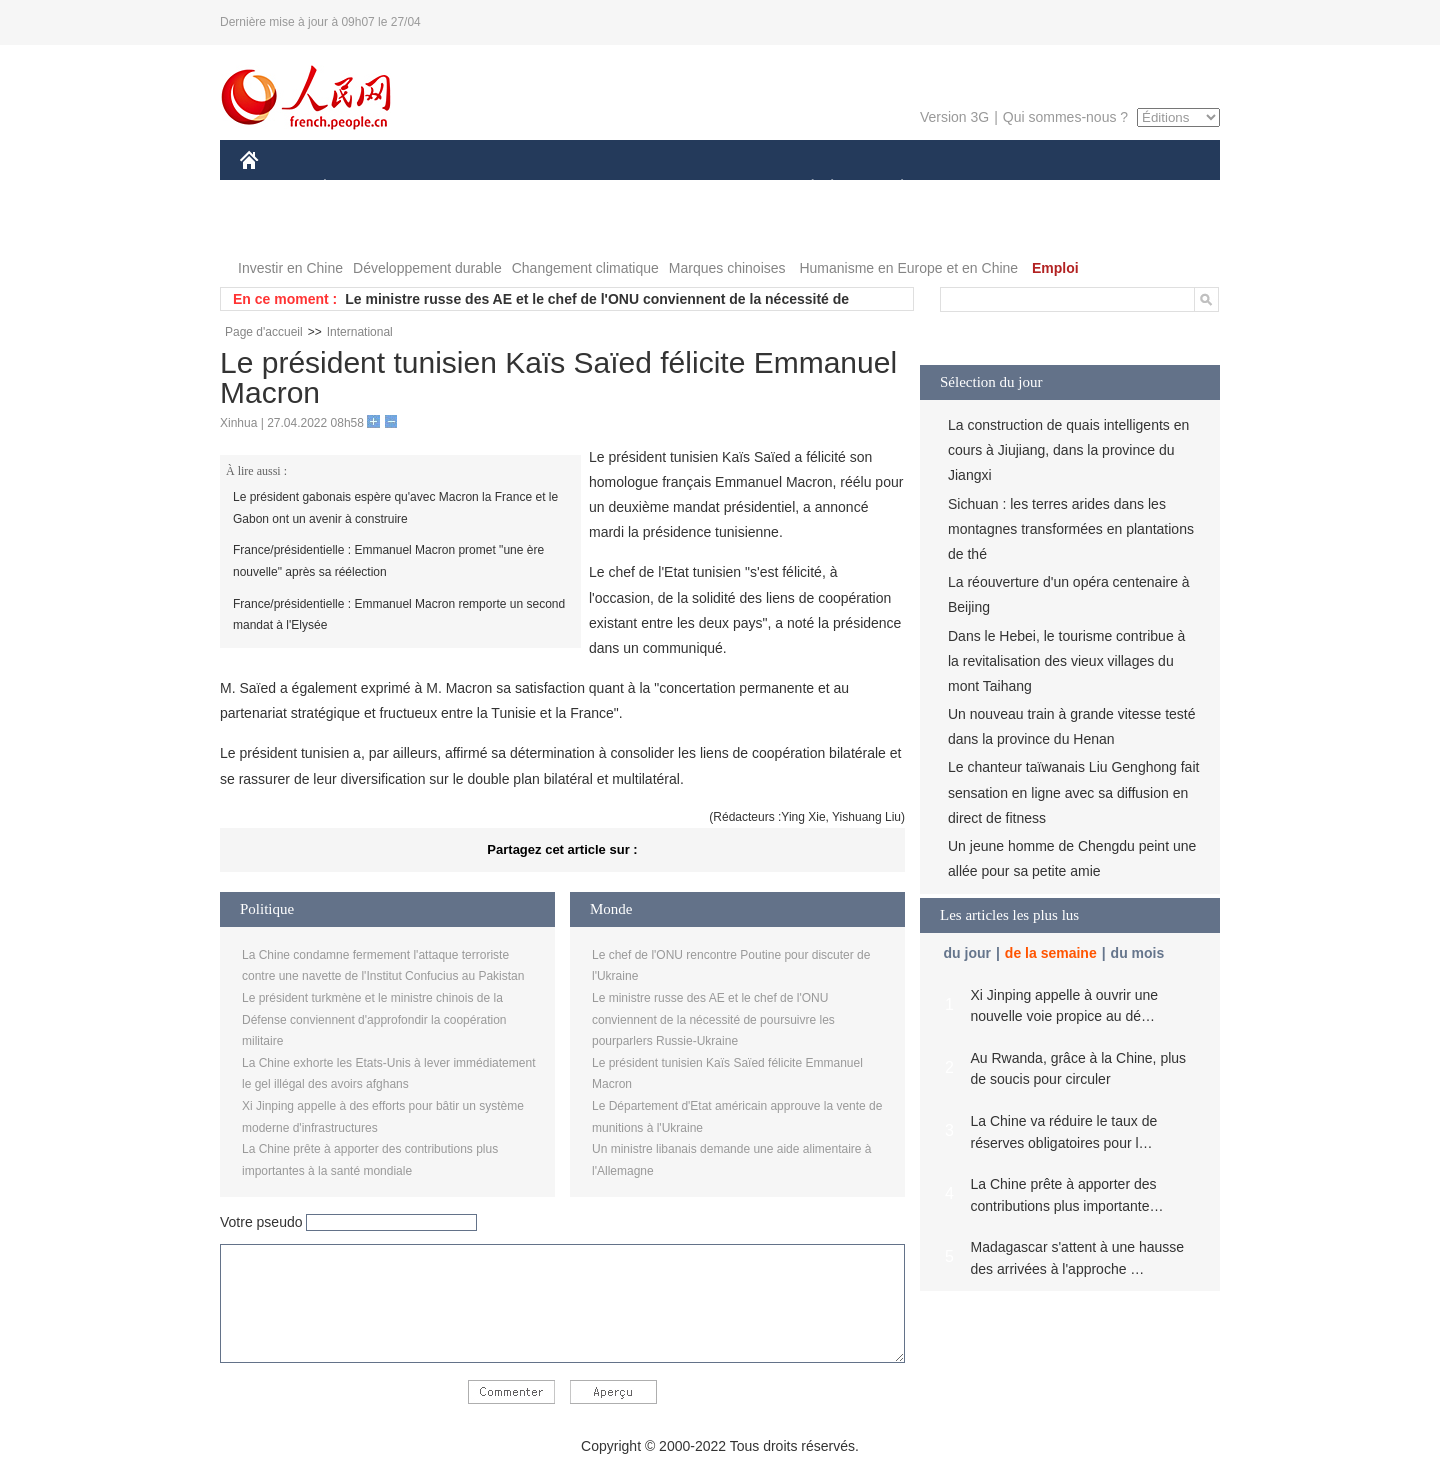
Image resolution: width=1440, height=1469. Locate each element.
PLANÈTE (891, 188)
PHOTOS (281, 228)
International (360, 332)
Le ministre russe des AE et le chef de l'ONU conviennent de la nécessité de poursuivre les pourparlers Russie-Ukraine (713, 1019)
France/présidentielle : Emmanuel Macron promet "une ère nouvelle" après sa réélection (388, 561)
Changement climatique (585, 268)
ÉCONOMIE (361, 188)
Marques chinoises (727, 268)
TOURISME (1057, 188)
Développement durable (427, 268)
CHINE (274, 188)
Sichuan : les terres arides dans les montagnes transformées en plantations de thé (1071, 529)
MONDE (452, 188)
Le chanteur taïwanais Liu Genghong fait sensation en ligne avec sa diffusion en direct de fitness (1073, 792)
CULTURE (714, 188)
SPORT (971, 188)
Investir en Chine (290, 268)
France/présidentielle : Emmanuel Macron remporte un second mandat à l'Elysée (399, 615)
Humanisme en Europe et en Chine (908, 268)
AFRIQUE (536, 188)
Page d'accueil (264, 332)
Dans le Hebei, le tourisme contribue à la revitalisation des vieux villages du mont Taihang (1066, 661)
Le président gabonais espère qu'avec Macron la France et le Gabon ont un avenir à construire (395, 508)
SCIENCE (624, 188)
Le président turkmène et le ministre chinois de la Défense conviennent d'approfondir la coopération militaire (374, 1019)
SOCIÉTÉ (803, 188)
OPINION (1151, 188)
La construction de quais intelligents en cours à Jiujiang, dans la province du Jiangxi (1068, 450)
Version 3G (954, 117)
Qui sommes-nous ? (1065, 117)
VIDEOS (361, 228)
